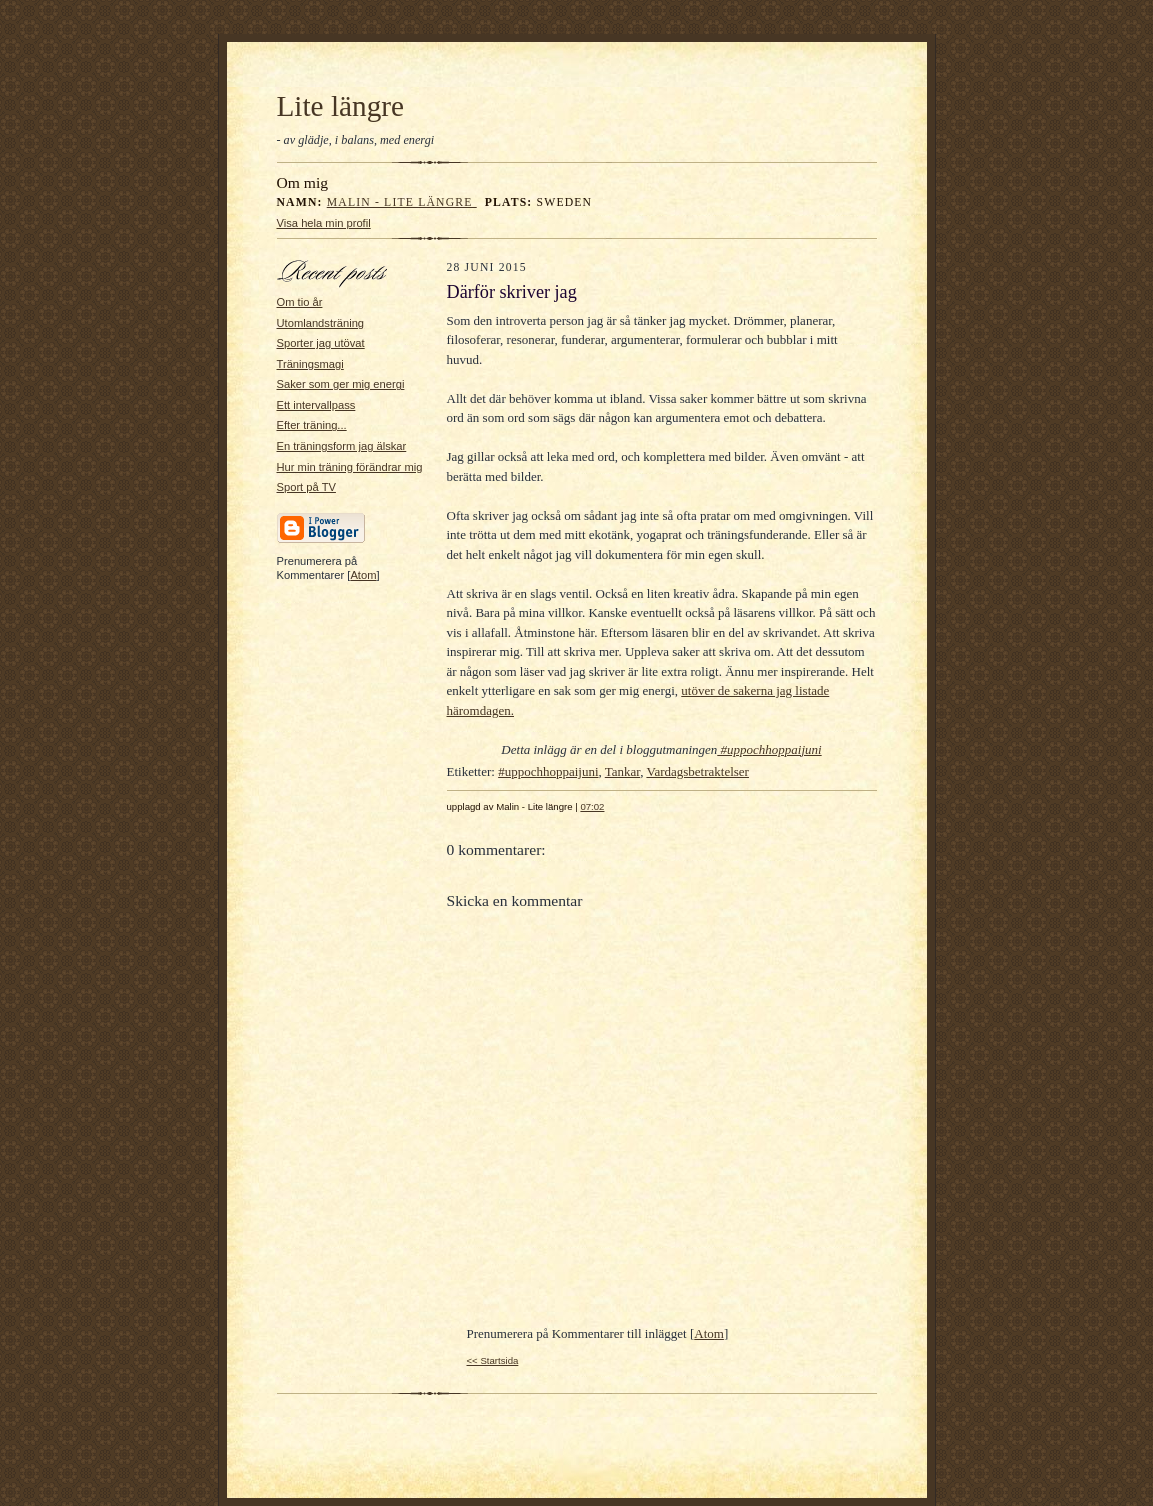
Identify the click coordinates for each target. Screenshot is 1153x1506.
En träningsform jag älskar (342, 446)
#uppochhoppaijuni (769, 749)
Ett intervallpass (316, 405)
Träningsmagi (310, 364)
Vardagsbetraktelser (697, 771)
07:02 (592, 806)
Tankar (622, 771)
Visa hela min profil (324, 223)
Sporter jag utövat (321, 343)
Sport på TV (306, 487)
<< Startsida (493, 1360)
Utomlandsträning (321, 323)
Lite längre (341, 106)
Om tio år (300, 302)
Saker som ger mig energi (341, 384)
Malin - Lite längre (402, 202)
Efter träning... (312, 425)
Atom (363, 575)
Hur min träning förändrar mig (350, 467)
